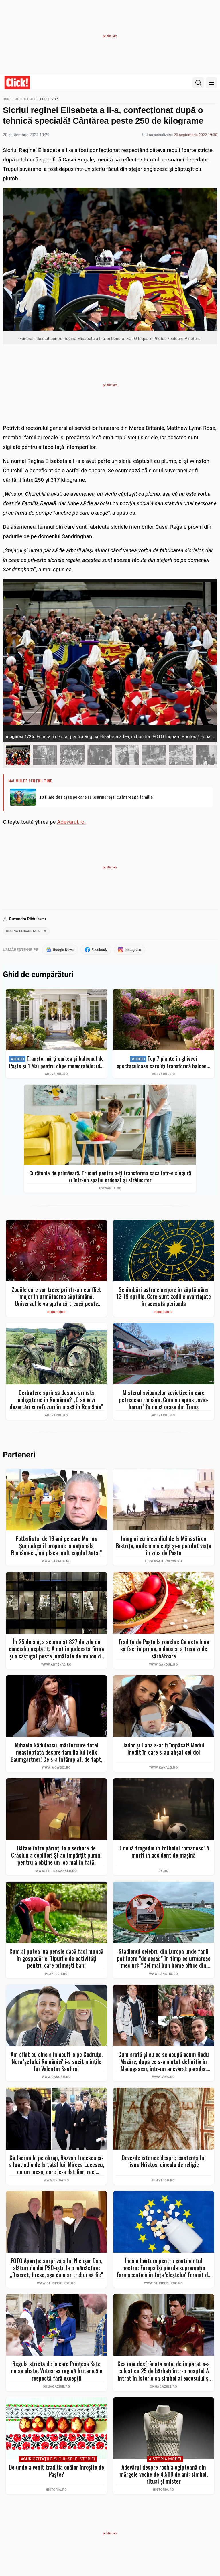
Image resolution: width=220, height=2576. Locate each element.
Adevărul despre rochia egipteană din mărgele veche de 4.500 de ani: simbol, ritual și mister (163, 2475)
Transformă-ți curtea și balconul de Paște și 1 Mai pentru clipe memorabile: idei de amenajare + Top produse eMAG (56, 1063)
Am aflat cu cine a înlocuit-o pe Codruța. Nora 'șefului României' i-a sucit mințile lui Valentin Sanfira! (57, 2062)
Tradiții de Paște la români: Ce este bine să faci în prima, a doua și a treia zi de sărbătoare (163, 1650)
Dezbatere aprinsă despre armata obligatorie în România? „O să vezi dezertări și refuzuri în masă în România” (56, 1401)
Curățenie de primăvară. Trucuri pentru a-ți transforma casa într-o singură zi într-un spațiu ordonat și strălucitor (110, 1177)
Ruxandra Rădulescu (27, 919)
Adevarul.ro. (71, 822)
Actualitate (25, 99)
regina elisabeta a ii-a (28, 932)
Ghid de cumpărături (38, 976)
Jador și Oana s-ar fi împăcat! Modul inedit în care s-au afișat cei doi (163, 1750)
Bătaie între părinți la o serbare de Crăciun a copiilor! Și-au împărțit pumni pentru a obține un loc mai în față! (56, 1856)
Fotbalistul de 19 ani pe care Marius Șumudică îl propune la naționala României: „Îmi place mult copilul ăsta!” (56, 1547)
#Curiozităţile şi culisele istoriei (58, 2460)
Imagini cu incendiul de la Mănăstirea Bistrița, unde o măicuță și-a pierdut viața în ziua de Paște (163, 1547)
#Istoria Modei (165, 2460)
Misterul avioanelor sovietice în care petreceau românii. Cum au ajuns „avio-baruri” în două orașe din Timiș (164, 1401)
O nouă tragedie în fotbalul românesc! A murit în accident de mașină (163, 1853)
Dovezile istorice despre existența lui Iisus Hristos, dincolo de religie (164, 2163)
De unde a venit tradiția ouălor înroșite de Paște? (56, 2472)
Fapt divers (49, 99)
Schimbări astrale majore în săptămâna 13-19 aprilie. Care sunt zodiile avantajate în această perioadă (163, 1298)
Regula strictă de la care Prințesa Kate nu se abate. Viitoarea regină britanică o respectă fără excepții (56, 2372)
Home (7, 99)
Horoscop (56, 1313)
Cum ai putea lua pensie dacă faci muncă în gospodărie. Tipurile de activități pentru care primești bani (56, 1959)
